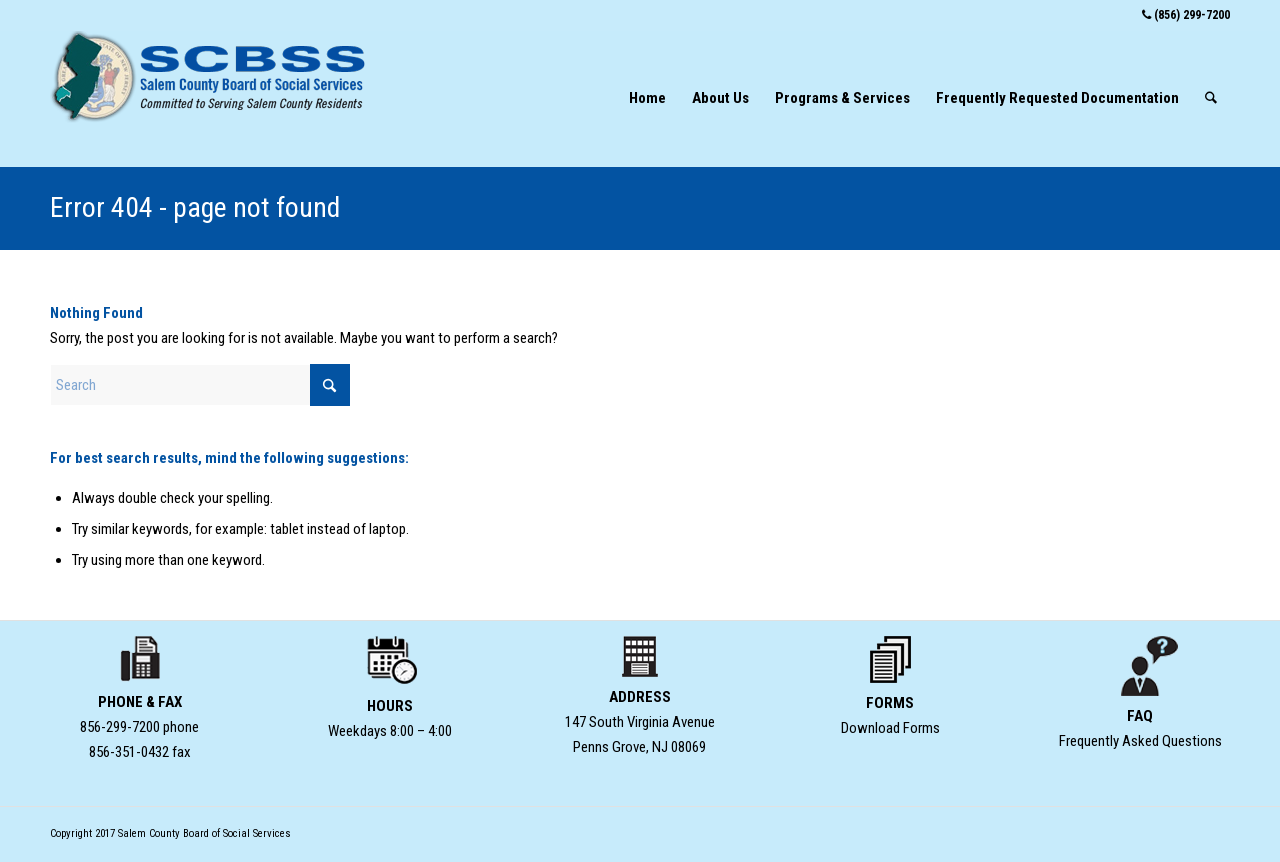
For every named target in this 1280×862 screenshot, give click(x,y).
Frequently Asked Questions (1140, 741)
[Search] (1211, 98)
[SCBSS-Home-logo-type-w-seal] (210, 98)
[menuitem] (647, 98)
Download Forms (890, 728)
